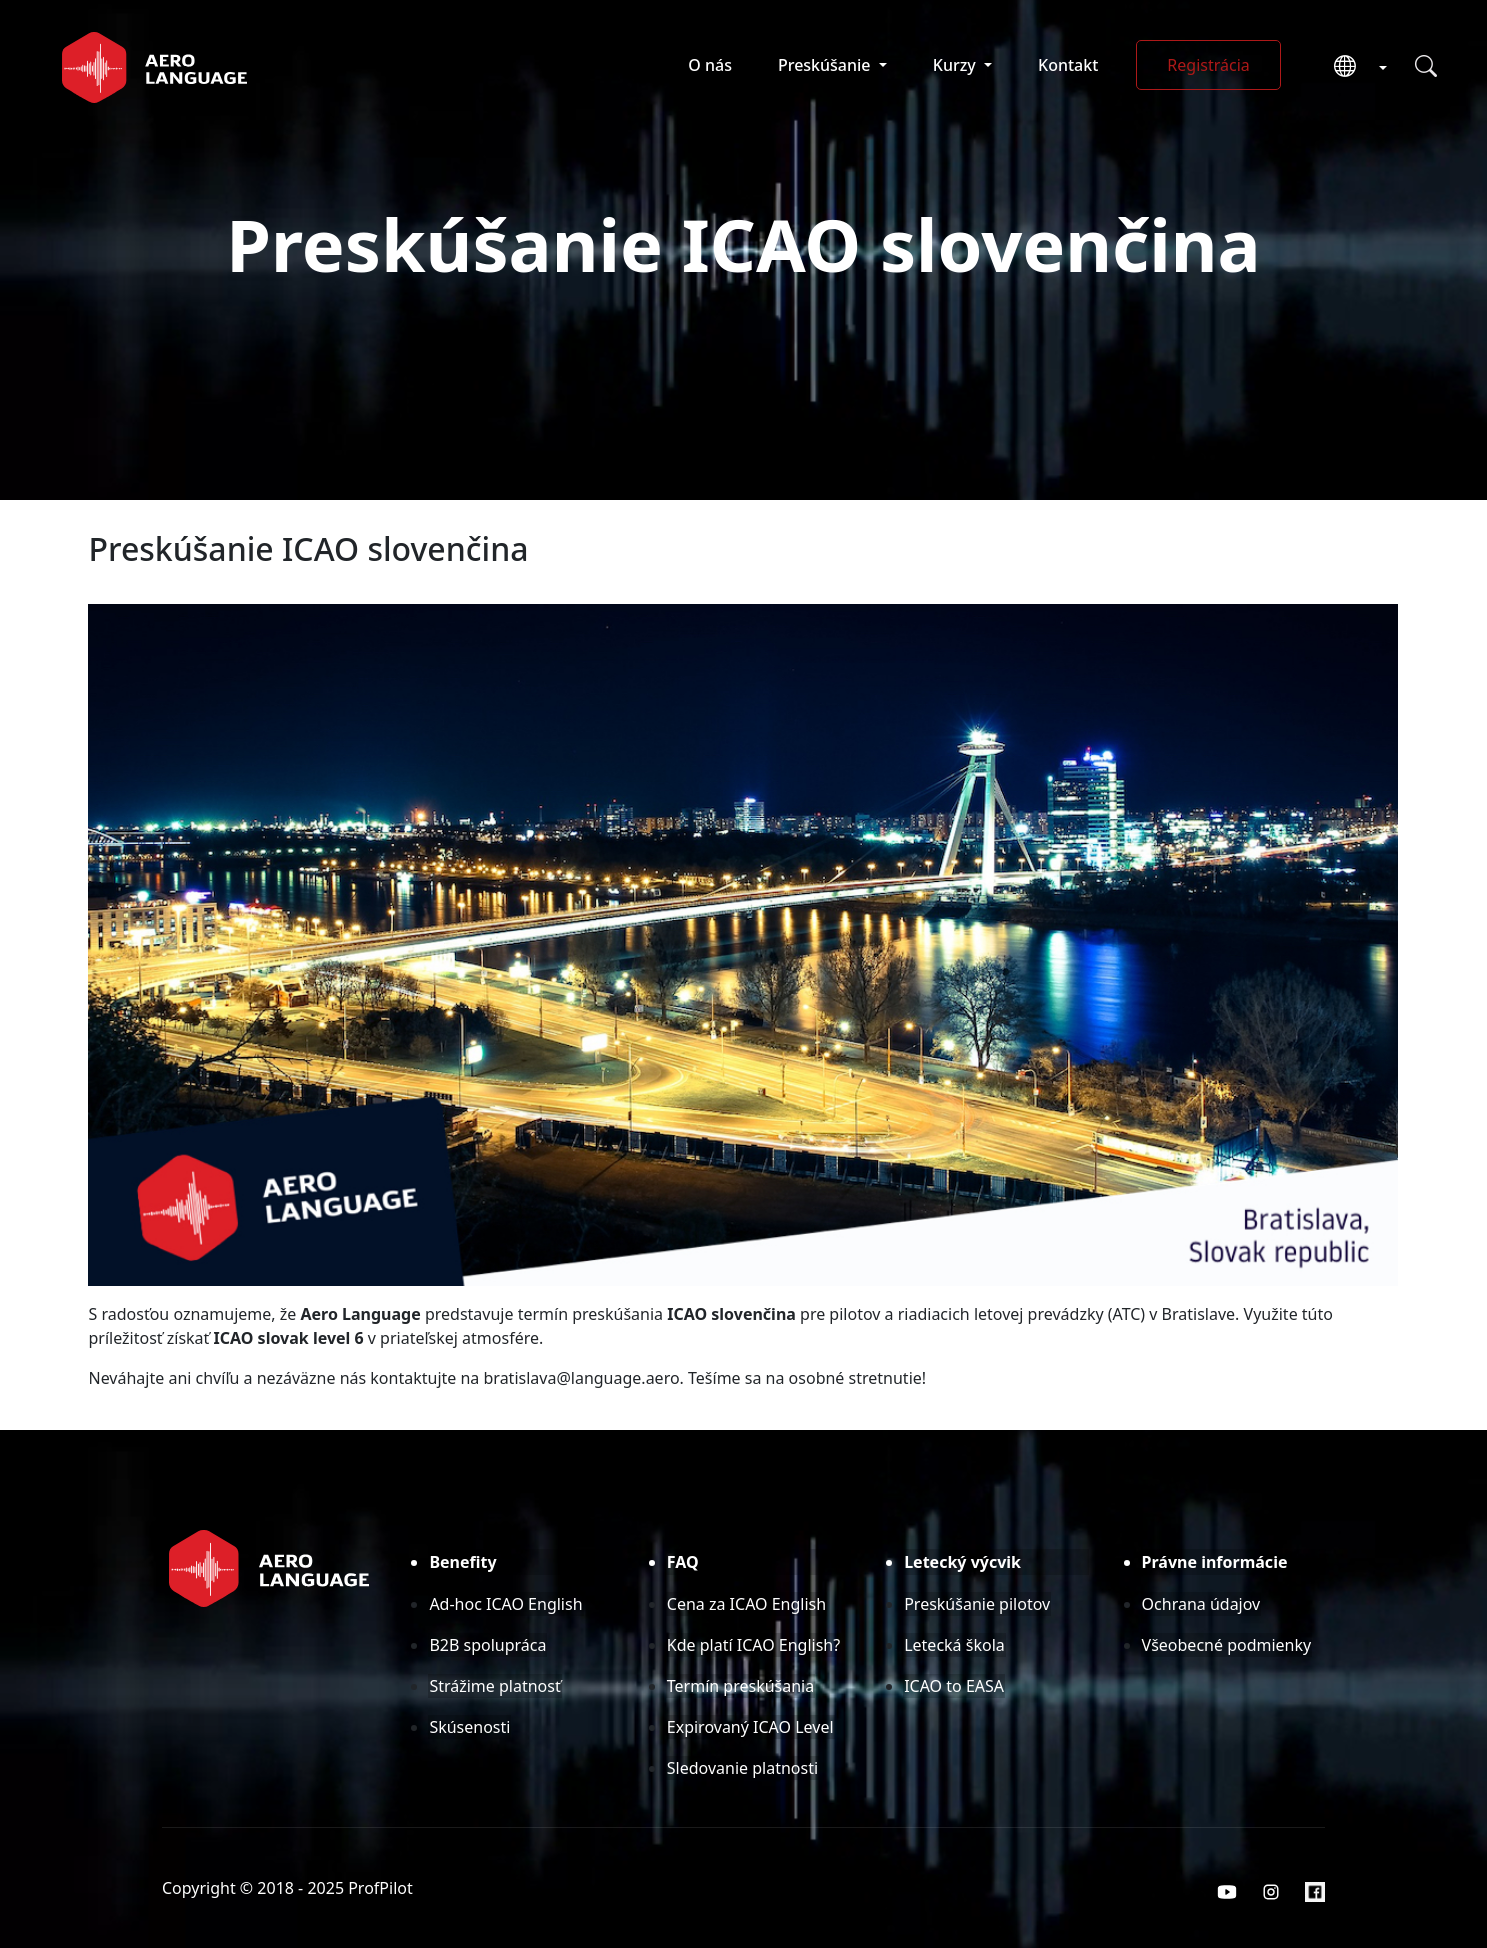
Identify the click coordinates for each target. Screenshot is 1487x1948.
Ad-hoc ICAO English (505, 1604)
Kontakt (1068, 65)
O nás (710, 65)
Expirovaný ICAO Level (750, 1727)
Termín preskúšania (740, 1686)
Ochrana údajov (1201, 1604)
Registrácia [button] (1208, 65)
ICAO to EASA (954, 1686)
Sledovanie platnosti (742, 1768)
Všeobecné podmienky (1227, 1645)
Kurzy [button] (956, 65)
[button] (1353, 67)
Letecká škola (954, 1645)
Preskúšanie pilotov (977, 1604)
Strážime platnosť (494, 1686)
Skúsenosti (469, 1727)
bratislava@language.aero (582, 1378)
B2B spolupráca (487, 1645)
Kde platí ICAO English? (753, 1645)
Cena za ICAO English (746, 1604)
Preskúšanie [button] (826, 65)
